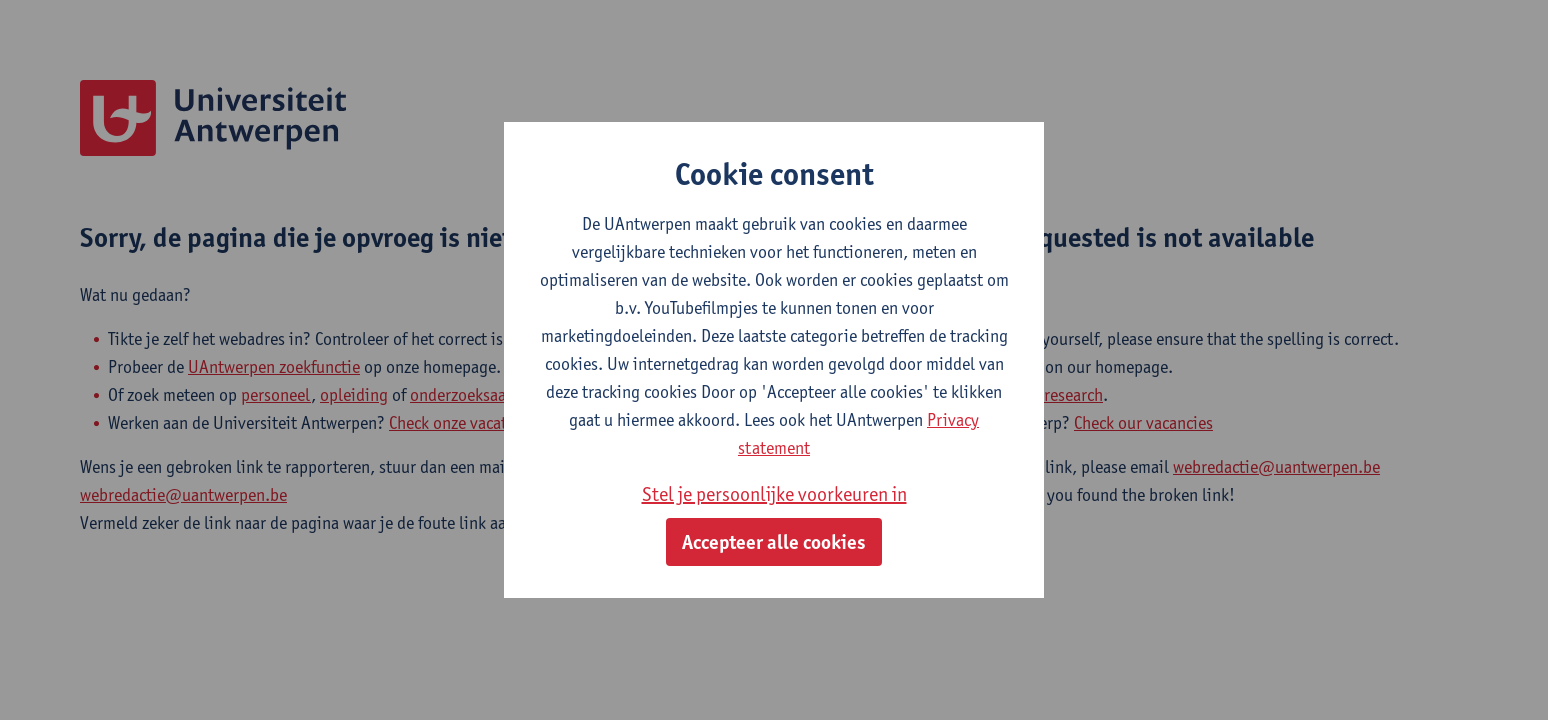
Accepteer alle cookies (774, 542)
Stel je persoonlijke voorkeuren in (774, 494)
